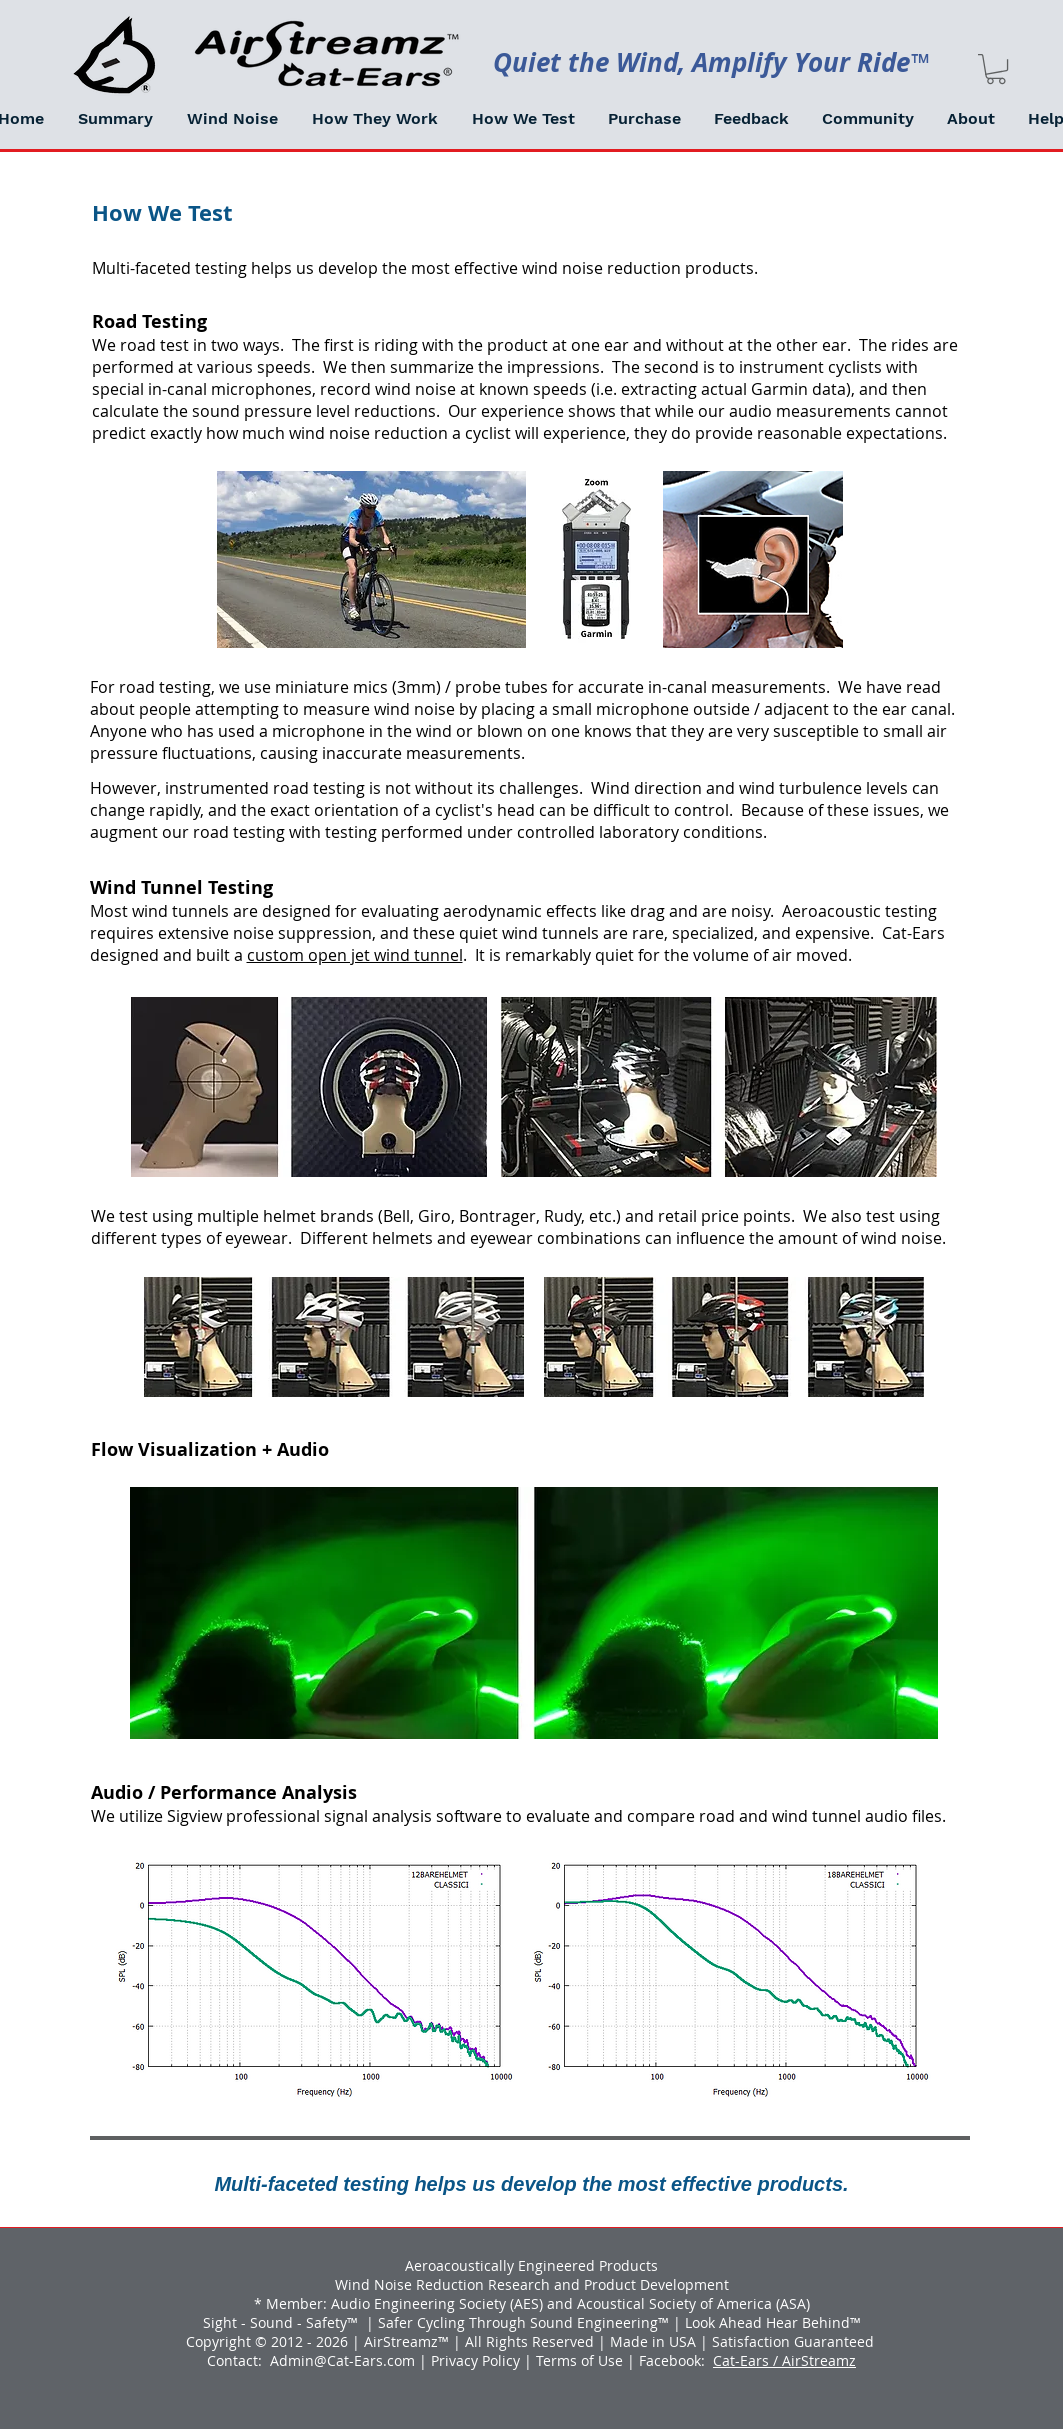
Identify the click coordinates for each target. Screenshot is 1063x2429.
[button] (232, 118)
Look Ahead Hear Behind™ (773, 2322)
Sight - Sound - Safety (275, 2322)
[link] (996, 69)
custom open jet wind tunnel (355, 955)
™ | (362, 2322)
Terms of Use (579, 2360)
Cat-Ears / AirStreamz (784, 2360)
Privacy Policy (475, 2360)
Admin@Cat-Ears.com (342, 2360)
